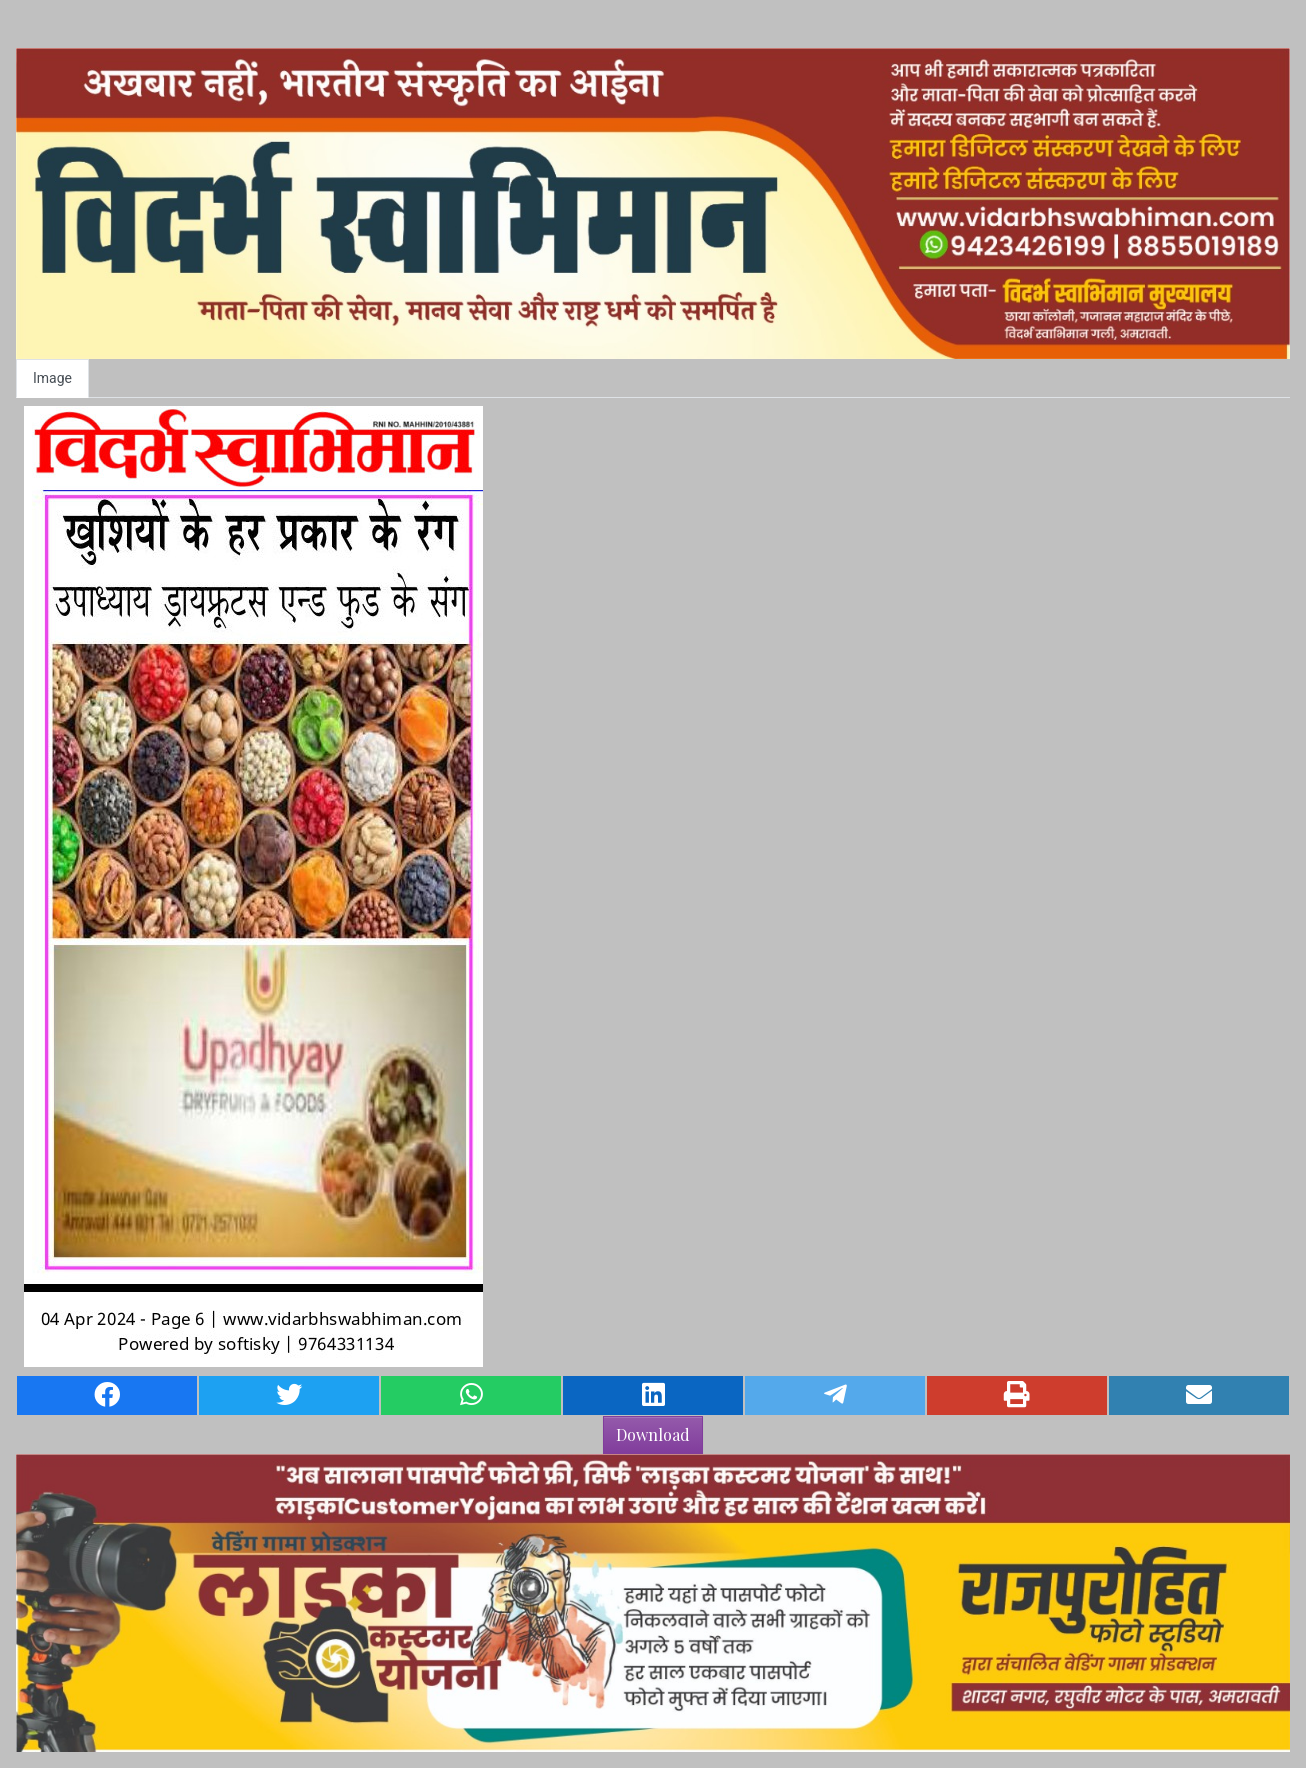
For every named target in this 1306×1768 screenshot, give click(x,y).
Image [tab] (52, 378)
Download (653, 1434)
